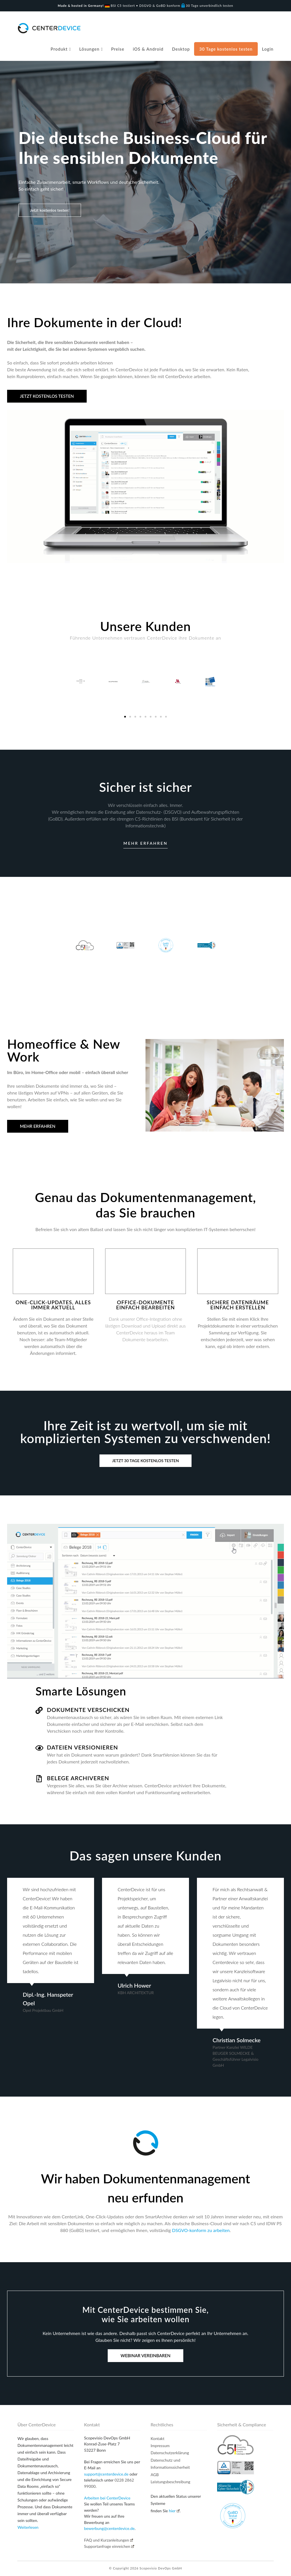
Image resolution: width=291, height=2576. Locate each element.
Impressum (160, 2445)
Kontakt (158, 2438)
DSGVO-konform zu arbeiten (201, 2230)
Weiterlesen (27, 2527)
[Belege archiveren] (39, 1778)
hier (174, 2510)
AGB (155, 2474)
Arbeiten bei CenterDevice (107, 2497)
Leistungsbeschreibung (170, 2481)
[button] (125, 717)
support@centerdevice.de (106, 2474)
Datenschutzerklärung (170, 2452)
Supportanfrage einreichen (109, 2546)
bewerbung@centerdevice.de (109, 2528)
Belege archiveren (78, 1778)
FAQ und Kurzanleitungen (108, 2540)
